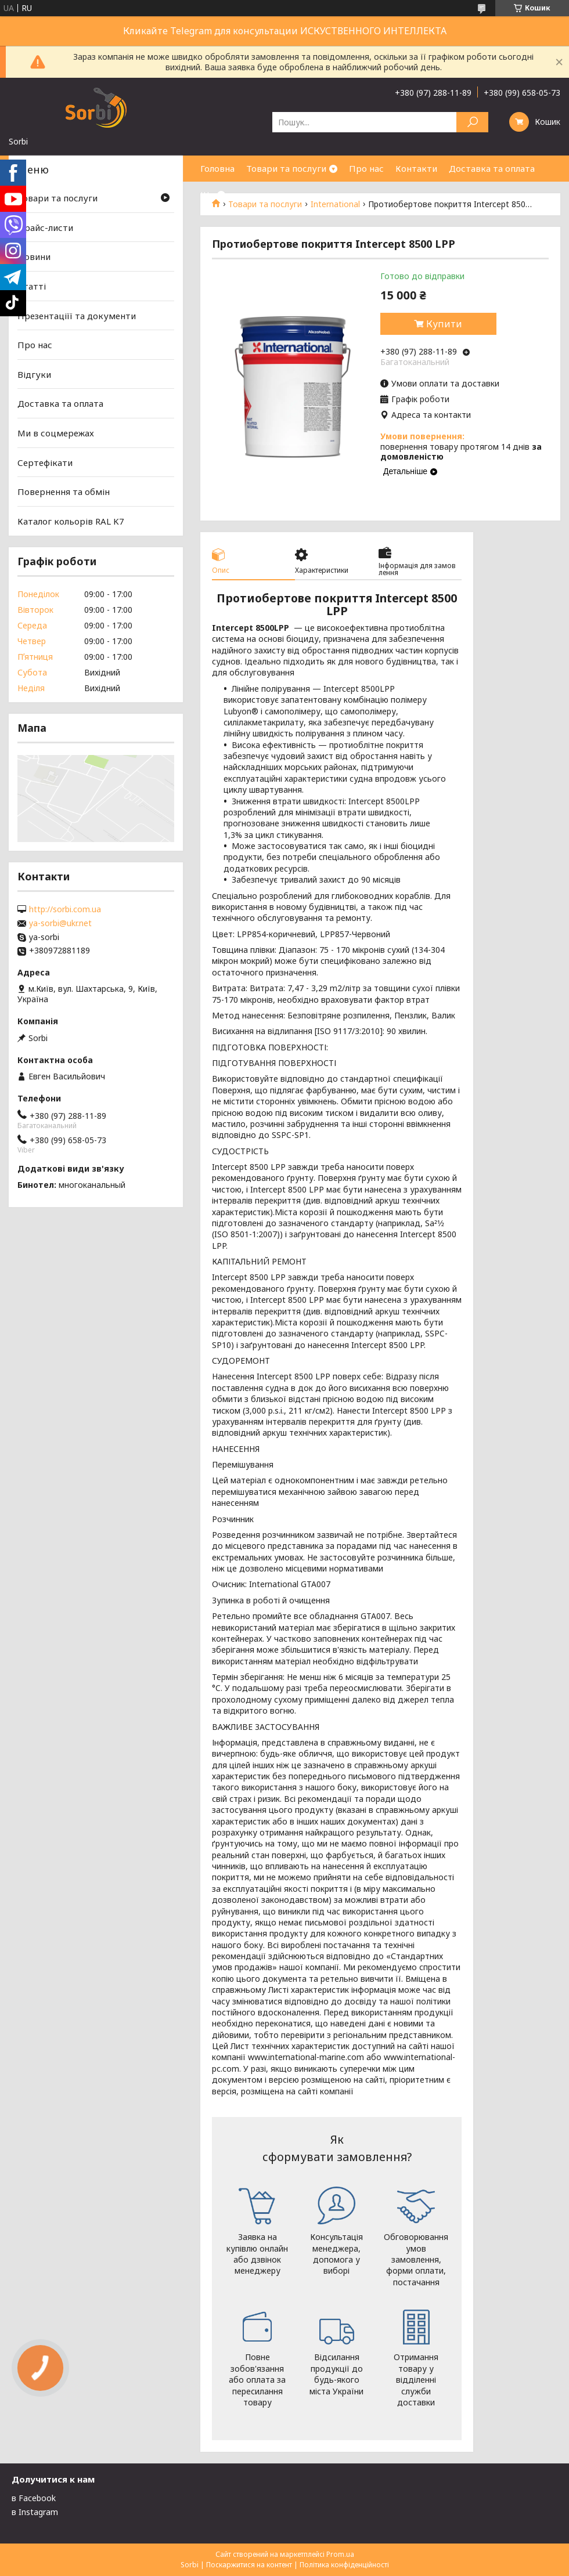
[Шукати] (472, 122)
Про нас (366, 168)
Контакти (416, 168)
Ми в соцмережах (55, 433)
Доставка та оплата (492, 168)
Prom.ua (340, 2554)
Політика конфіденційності (344, 2565)
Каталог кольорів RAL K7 (70, 521)
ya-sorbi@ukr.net (60, 923)
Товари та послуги (286, 168)
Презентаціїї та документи (76, 315)
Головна (217, 168)
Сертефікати (45, 462)
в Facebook (34, 2497)
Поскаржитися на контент (249, 2565)
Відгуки (34, 374)
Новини (34, 256)
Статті (31, 286)
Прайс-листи (45, 227)
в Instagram (35, 2511)
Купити (444, 323)
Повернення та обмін (63, 491)
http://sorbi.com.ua (65, 909)
